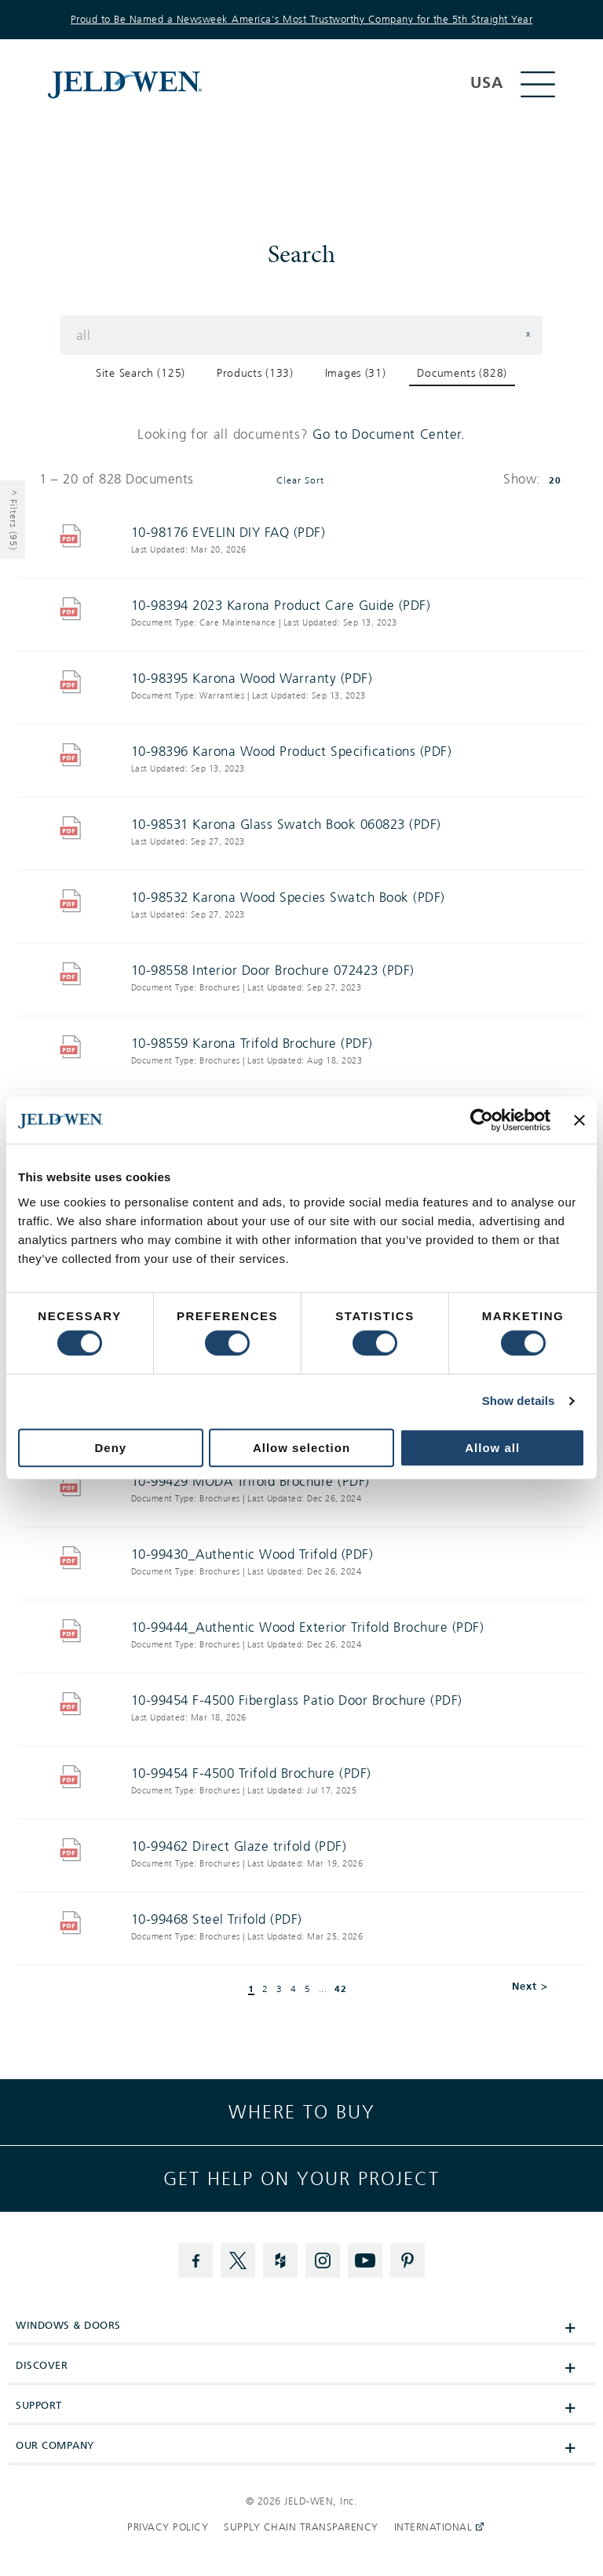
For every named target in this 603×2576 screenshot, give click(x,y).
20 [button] (555, 480)
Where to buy (301, 2112)
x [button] (528, 334)
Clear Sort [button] (300, 481)
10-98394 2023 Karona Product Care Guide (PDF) (281, 605)
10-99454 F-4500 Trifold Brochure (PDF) (251, 1773)
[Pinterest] (407, 2260)
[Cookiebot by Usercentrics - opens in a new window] (481, 1120)
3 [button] (279, 1989)
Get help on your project (301, 2179)
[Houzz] (280, 2260)
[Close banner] (579, 1120)
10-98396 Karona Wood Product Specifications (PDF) (291, 751)
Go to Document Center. (388, 434)
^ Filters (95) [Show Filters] (13, 520)
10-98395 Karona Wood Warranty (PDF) (252, 678)
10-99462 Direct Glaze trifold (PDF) (239, 1846)
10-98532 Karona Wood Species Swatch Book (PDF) (288, 897)
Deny (110, 1447)
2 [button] (265, 1989)
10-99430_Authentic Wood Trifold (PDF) (252, 1554)
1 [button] (251, 1989)
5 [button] (308, 1989)
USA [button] (486, 83)
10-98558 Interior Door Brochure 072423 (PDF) (273, 970)
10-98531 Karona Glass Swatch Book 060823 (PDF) (286, 824)
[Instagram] (322, 2260)
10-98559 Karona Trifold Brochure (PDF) (252, 1043)
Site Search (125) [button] (140, 373)
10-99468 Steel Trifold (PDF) (216, 1919)
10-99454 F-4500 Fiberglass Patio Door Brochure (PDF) (296, 1700)
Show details (518, 1400)
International (435, 2527)
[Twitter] (238, 2260)
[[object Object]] (258, 84)
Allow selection (301, 1447)
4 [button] (294, 1989)
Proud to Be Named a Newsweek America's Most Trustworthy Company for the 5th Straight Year (302, 19)
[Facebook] (195, 2260)
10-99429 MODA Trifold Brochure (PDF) (250, 1481)
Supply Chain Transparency (301, 2527)
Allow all (492, 1447)
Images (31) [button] (355, 373)
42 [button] (340, 1988)
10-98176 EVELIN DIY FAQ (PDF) (228, 532)
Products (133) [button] (255, 373)
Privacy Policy (167, 2527)
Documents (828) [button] (462, 373)
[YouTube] (365, 2260)
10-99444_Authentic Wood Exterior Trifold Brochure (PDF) (307, 1627)
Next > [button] (530, 1986)
